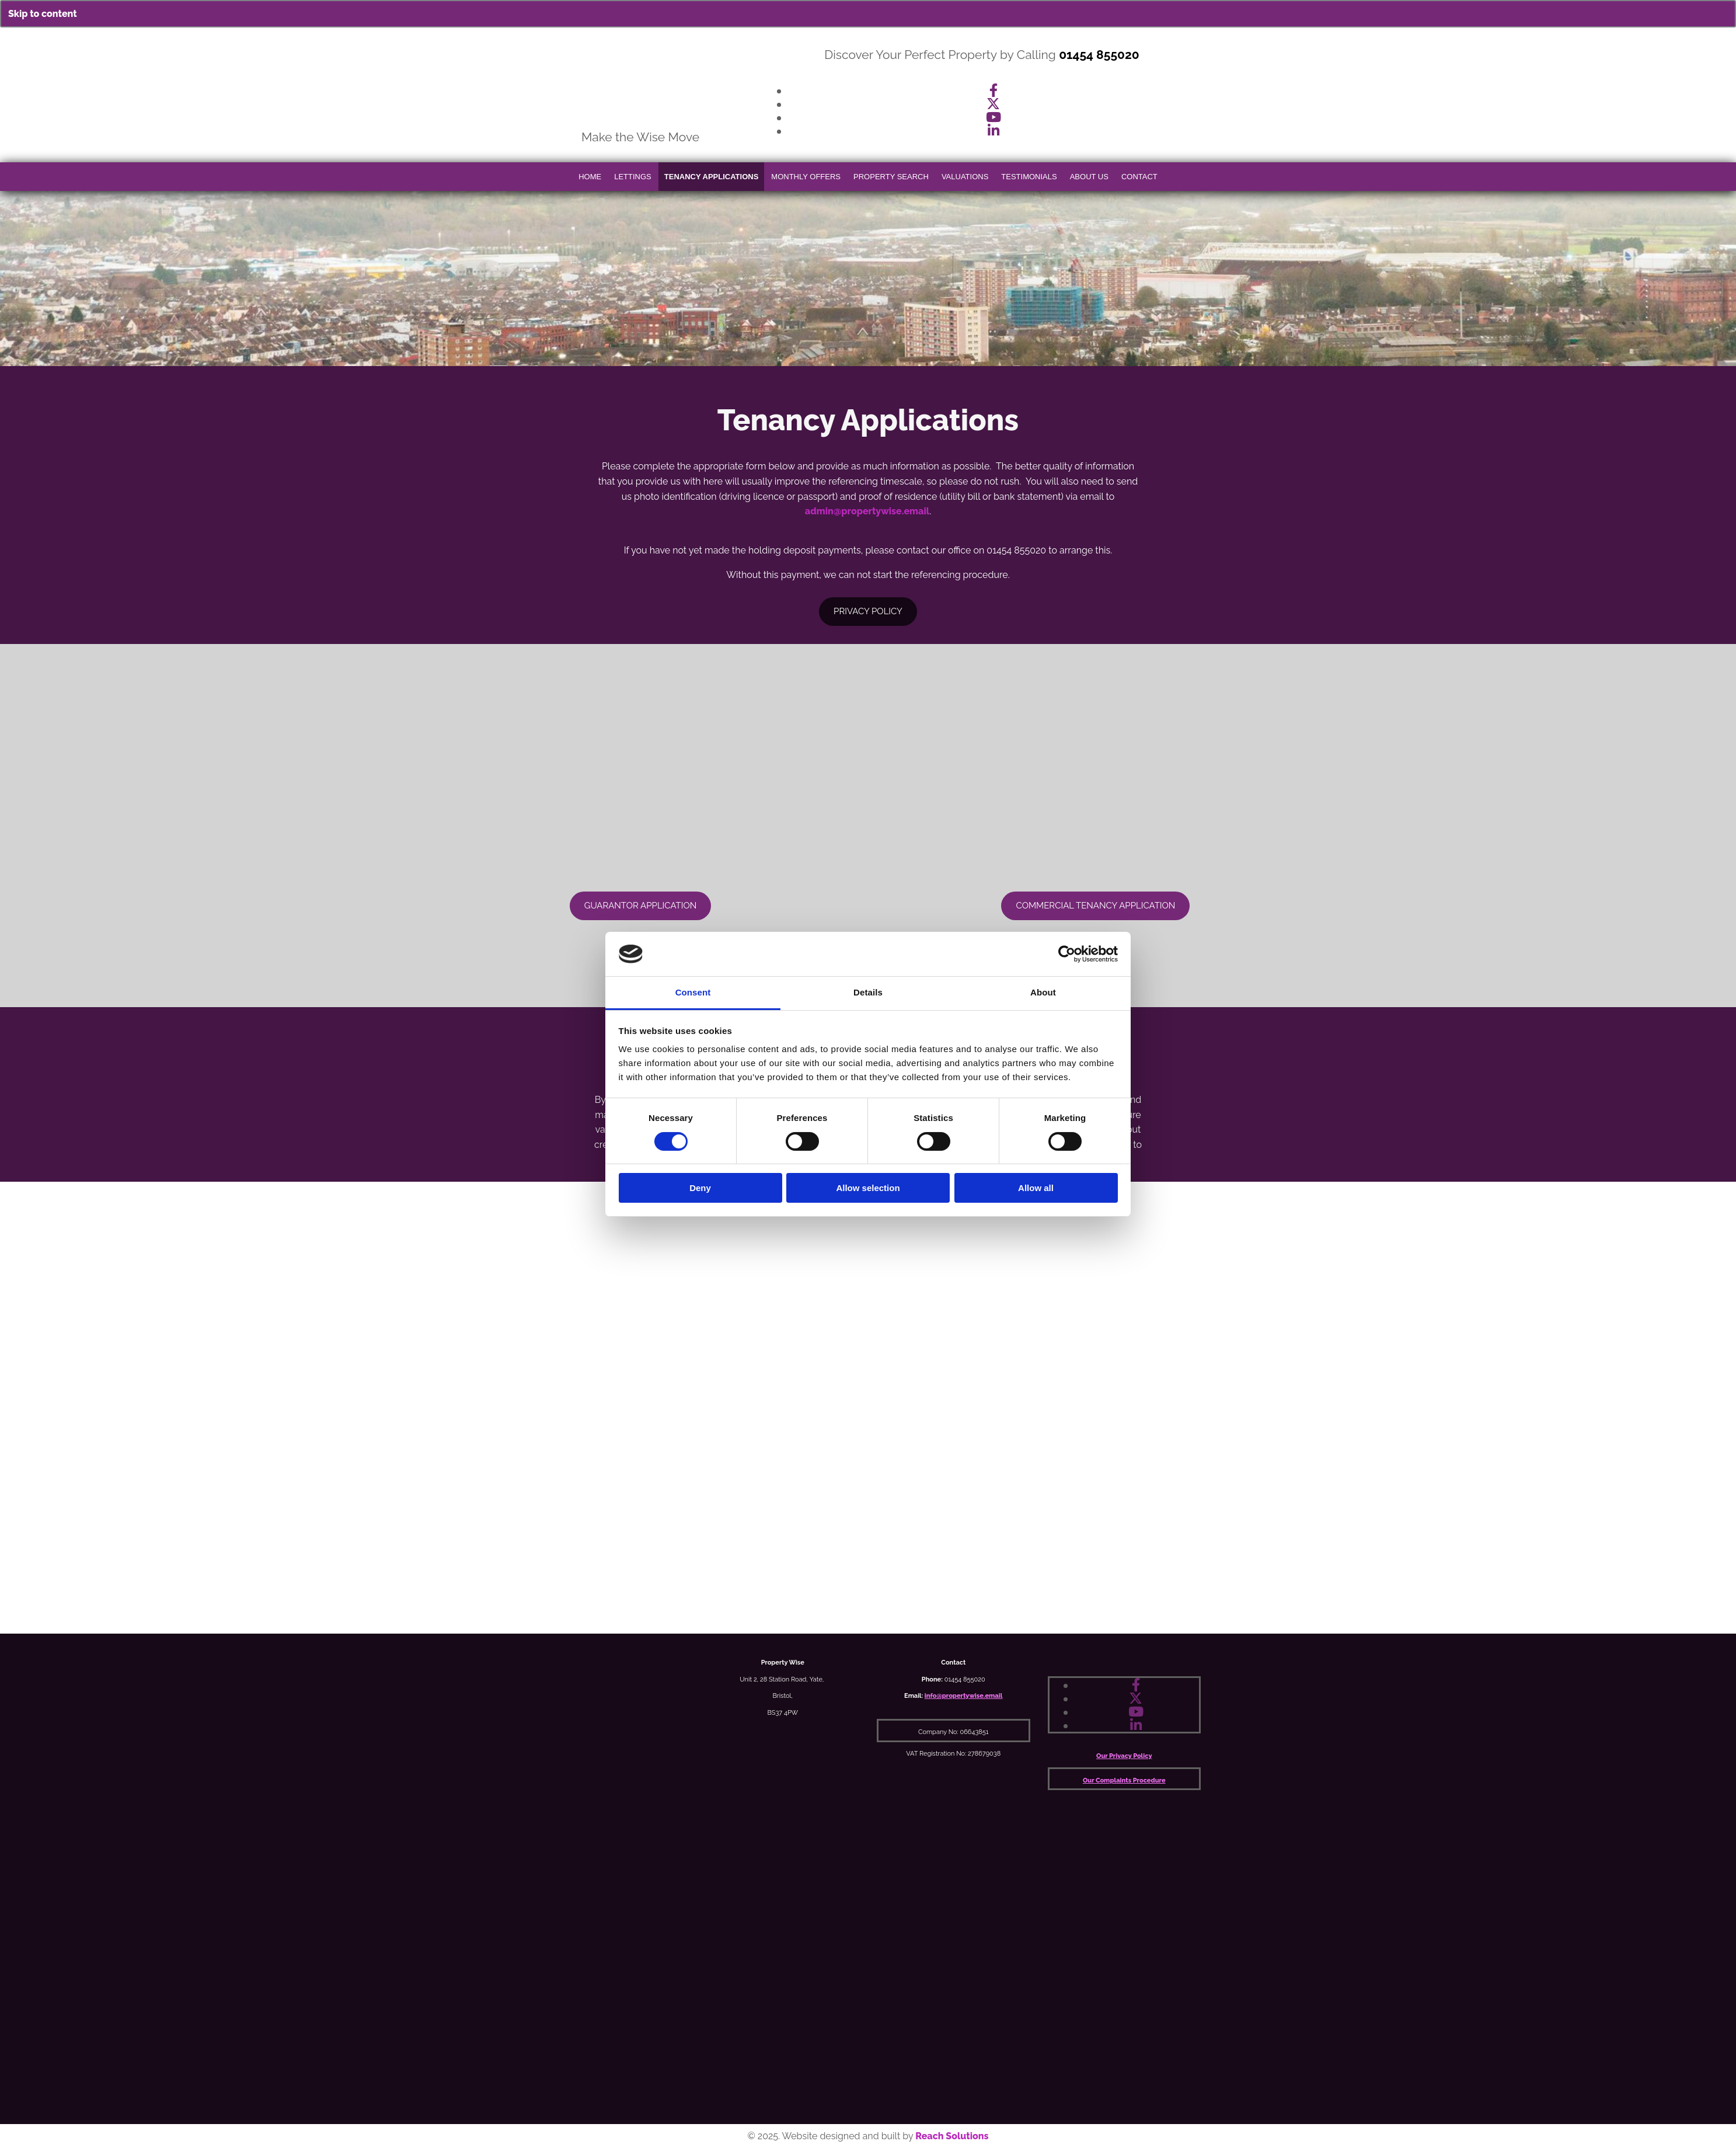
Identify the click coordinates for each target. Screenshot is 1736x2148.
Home (589, 176)
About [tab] (1043, 992)
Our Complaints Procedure (1124, 1780)
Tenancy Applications (711, 176)
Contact (1139, 176)
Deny (700, 1188)
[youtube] (993, 117)
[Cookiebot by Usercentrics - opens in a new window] (1067, 954)
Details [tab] (868, 992)
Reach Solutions (951, 2136)
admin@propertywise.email (867, 511)
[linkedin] (993, 130)
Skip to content (42, 13)
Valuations (965, 176)
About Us (1089, 176)
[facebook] (993, 90)
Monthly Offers (806, 176)
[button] (641, 906)
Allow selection (868, 1188)
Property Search (891, 176)
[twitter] (993, 104)
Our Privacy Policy (1124, 1756)
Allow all (1036, 1188)
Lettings (632, 176)
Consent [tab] (693, 992)
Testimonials (1029, 176)
